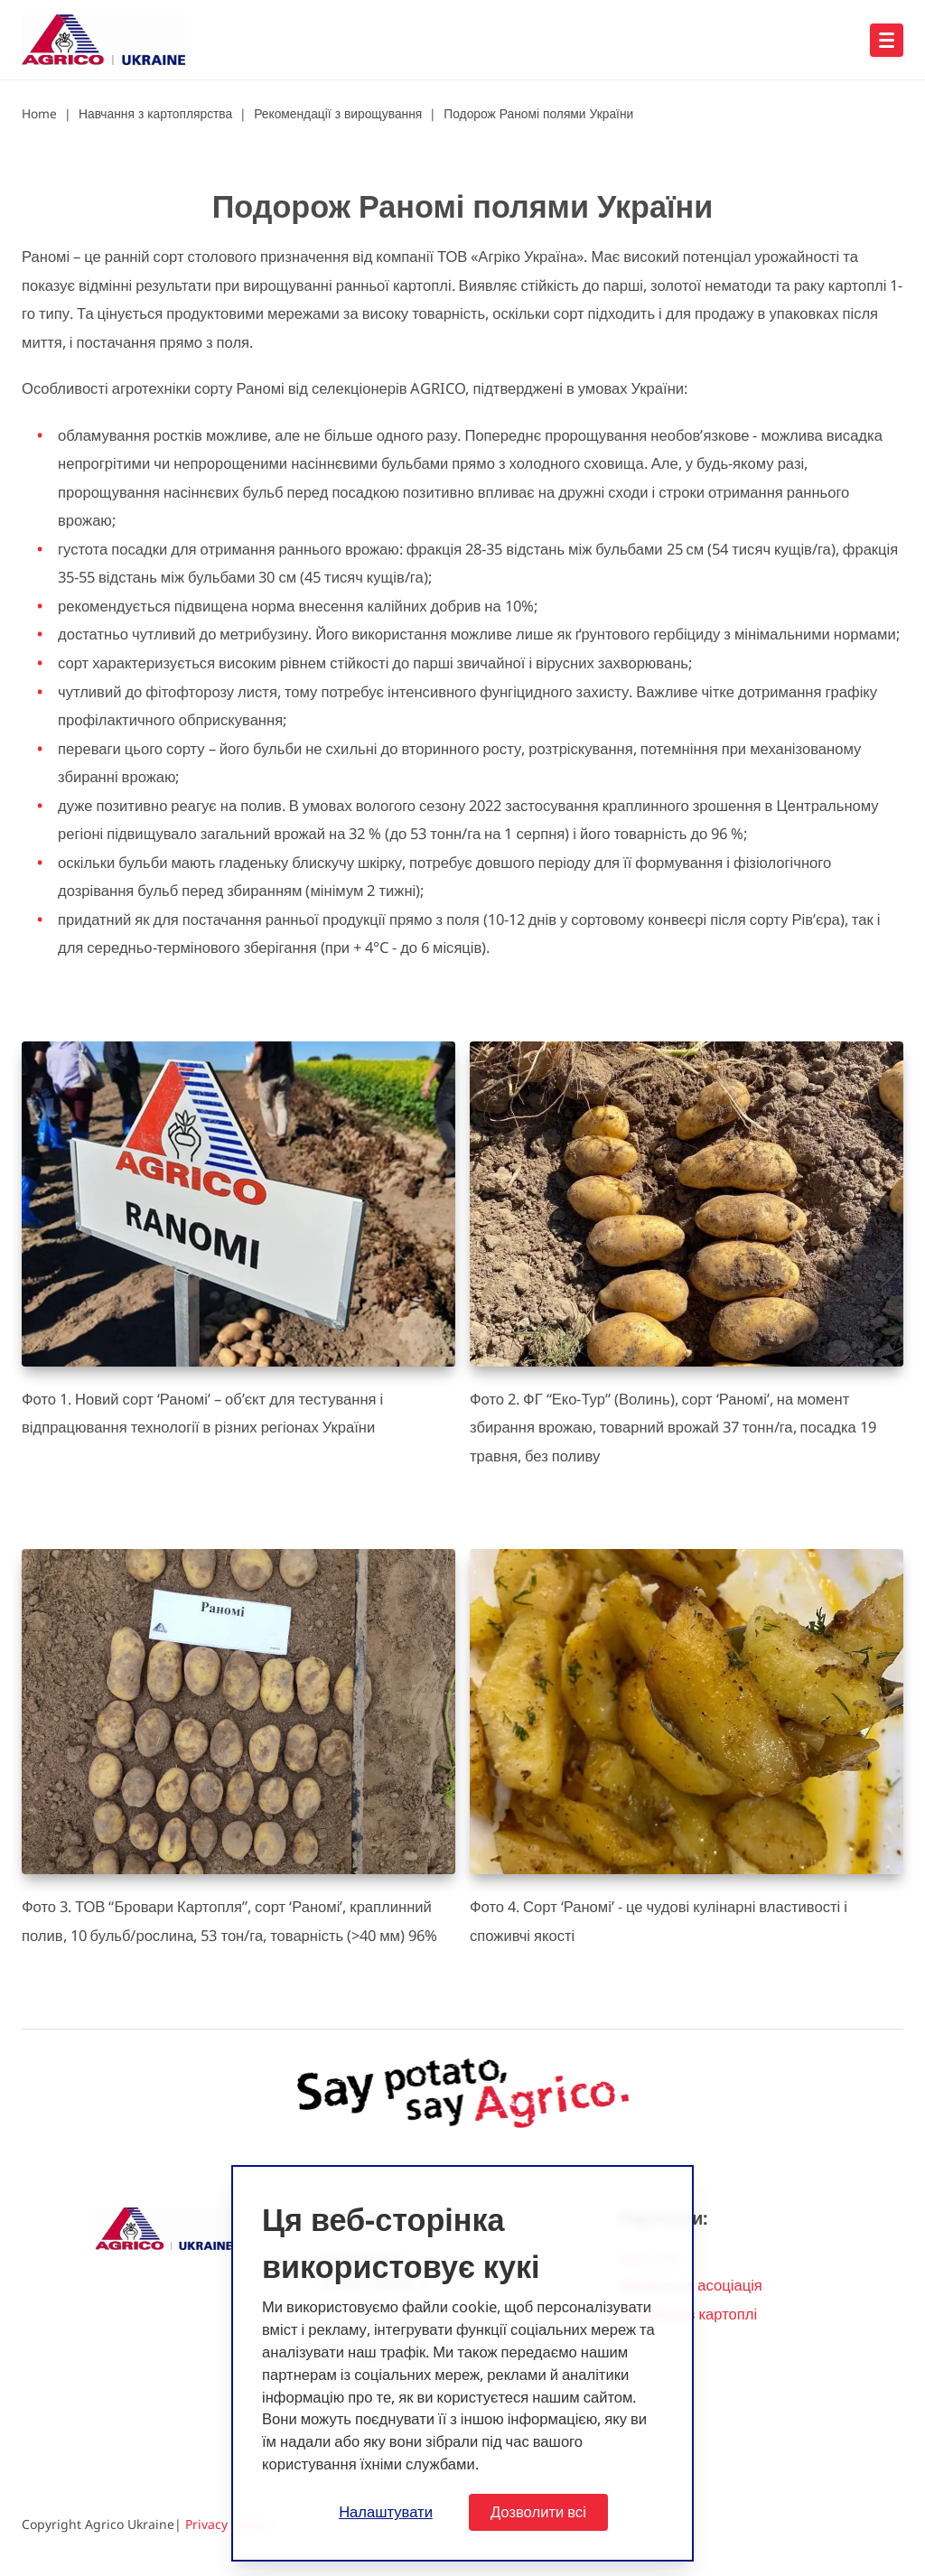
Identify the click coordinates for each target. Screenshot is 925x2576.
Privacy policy (225, 2524)
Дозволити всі (538, 2511)
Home (39, 113)
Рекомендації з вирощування (338, 113)
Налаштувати (386, 2511)
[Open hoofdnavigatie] (886, 40)
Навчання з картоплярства (155, 113)
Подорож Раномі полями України (538, 113)
